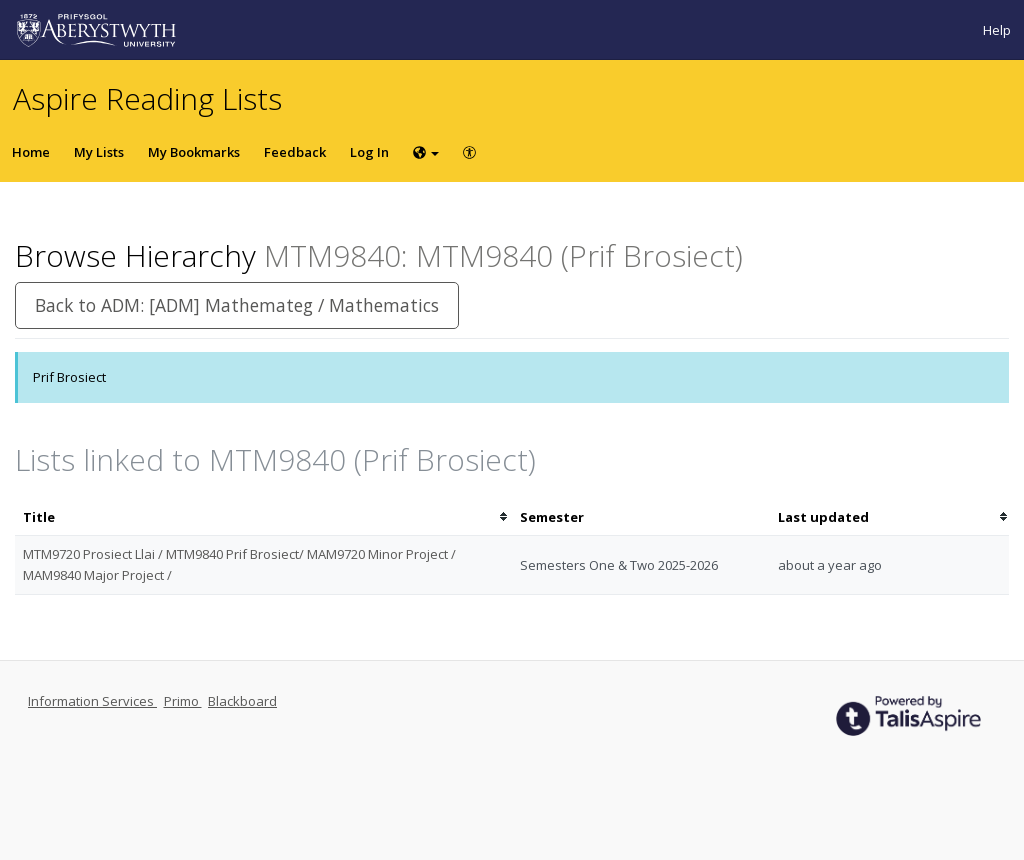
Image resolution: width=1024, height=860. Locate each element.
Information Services (92, 701)
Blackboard (242, 701)
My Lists (99, 152)
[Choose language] (426, 152)
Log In (369, 152)
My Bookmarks (194, 152)
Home (31, 152)
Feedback (295, 152)
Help (997, 30)
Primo (183, 701)
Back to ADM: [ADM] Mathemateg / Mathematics (237, 305)
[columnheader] (263, 517)
